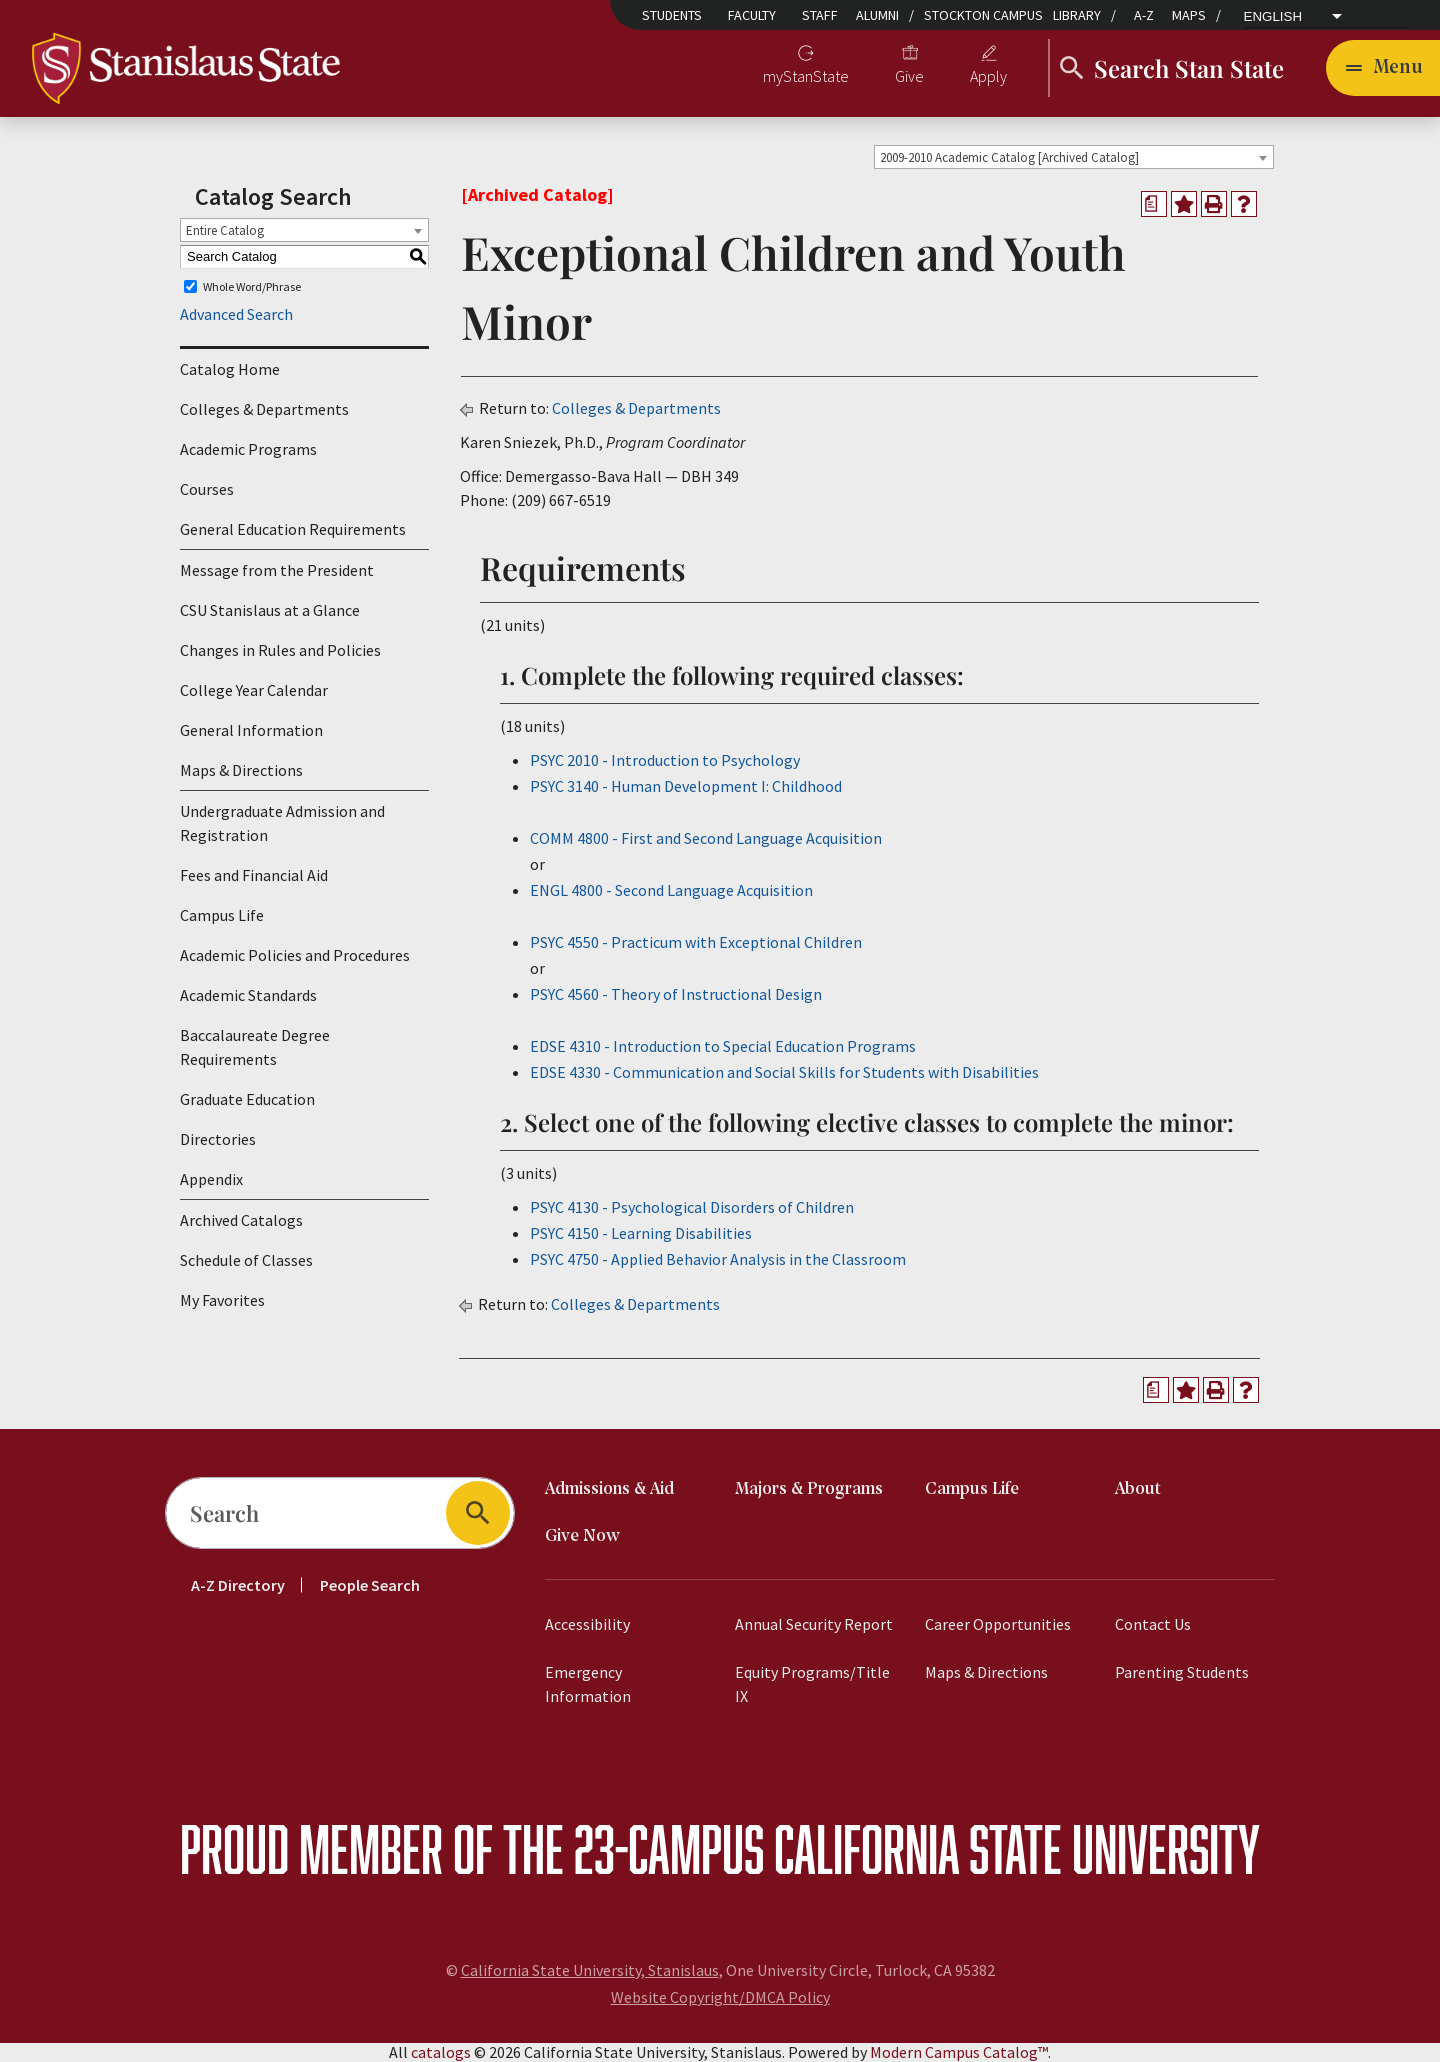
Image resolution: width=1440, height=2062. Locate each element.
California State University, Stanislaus (590, 1970)
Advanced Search (236, 314)
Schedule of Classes (246, 1260)
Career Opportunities (998, 1624)
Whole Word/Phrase (252, 286)
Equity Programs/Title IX (812, 1684)
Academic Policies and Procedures (295, 955)
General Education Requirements (293, 529)
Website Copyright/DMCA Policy (720, 1997)
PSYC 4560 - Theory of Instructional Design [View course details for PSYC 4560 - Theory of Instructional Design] (676, 994)
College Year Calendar (254, 690)
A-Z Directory (238, 1585)
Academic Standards (248, 995)
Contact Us (1153, 1624)
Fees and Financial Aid (254, 875)
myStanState (806, 76)
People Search (370, 1585)
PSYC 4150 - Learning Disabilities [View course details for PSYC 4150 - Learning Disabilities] (641, 1233)
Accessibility (587, 1624)
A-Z (1144, 15)
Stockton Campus (983, 15)
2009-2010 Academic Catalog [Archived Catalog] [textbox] (1009, 157)
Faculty (752, 15)
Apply (988, 76)
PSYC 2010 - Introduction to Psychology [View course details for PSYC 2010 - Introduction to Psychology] (665, 760)
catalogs (441, 2052)
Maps (1189, 15)
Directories (218, 1139)
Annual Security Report (814, 1624)
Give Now (582, 1536)
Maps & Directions (241, 770)
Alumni (877, 15)
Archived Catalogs (241, 1220)
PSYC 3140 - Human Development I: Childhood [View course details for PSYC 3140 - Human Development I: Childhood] (686, 786)
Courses (207, 489)
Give (909, 76)
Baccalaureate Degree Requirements (255, 1047)
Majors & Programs (809, 1489)
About (1138, 1489)
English (1273, 17)
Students (672, 15)
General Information (251, 730)
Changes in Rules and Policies (280, 650)
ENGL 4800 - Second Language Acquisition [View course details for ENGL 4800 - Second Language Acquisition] (671, 890)
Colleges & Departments (264, 409)
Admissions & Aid (609, 1489)
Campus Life (222, 915)
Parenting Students (1182, 1672)
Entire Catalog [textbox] (225, 230)
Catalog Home (230, 369)
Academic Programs (248, 449)
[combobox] (1074, 157)
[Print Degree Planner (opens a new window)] (1154, 204)
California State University (1017, 1848)
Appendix (211, 1179)
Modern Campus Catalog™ (959, 2052)
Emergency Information (588, 1684)
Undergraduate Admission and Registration (282, 823)
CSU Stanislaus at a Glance (270, 610)
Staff (820, 15)
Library (1077, 15)
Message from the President (277, 570)
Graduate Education (247, 1099)
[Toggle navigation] (1383, 68)
